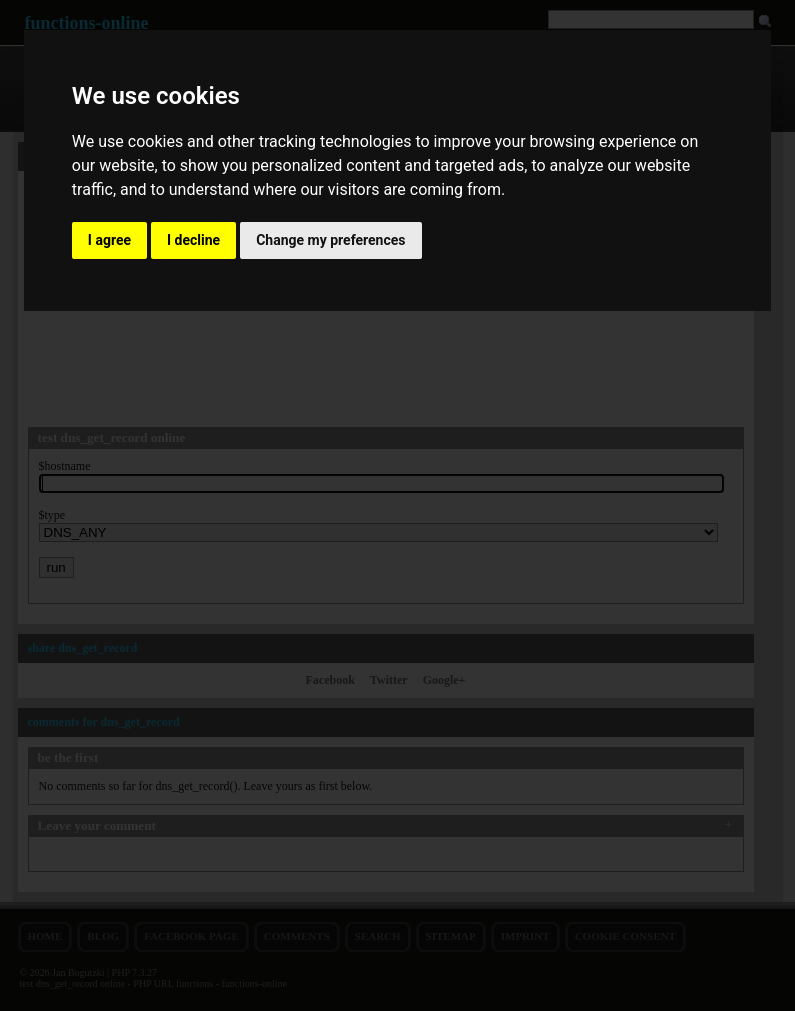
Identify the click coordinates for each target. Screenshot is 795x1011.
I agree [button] (109, 240)
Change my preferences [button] (330, 240)
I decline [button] (193, 240)
